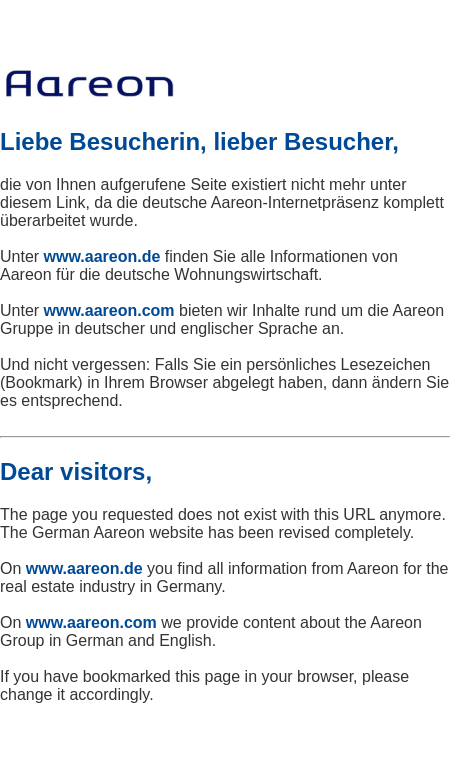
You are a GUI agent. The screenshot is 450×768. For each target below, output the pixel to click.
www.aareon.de (102, 256)
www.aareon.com (109, 310)
